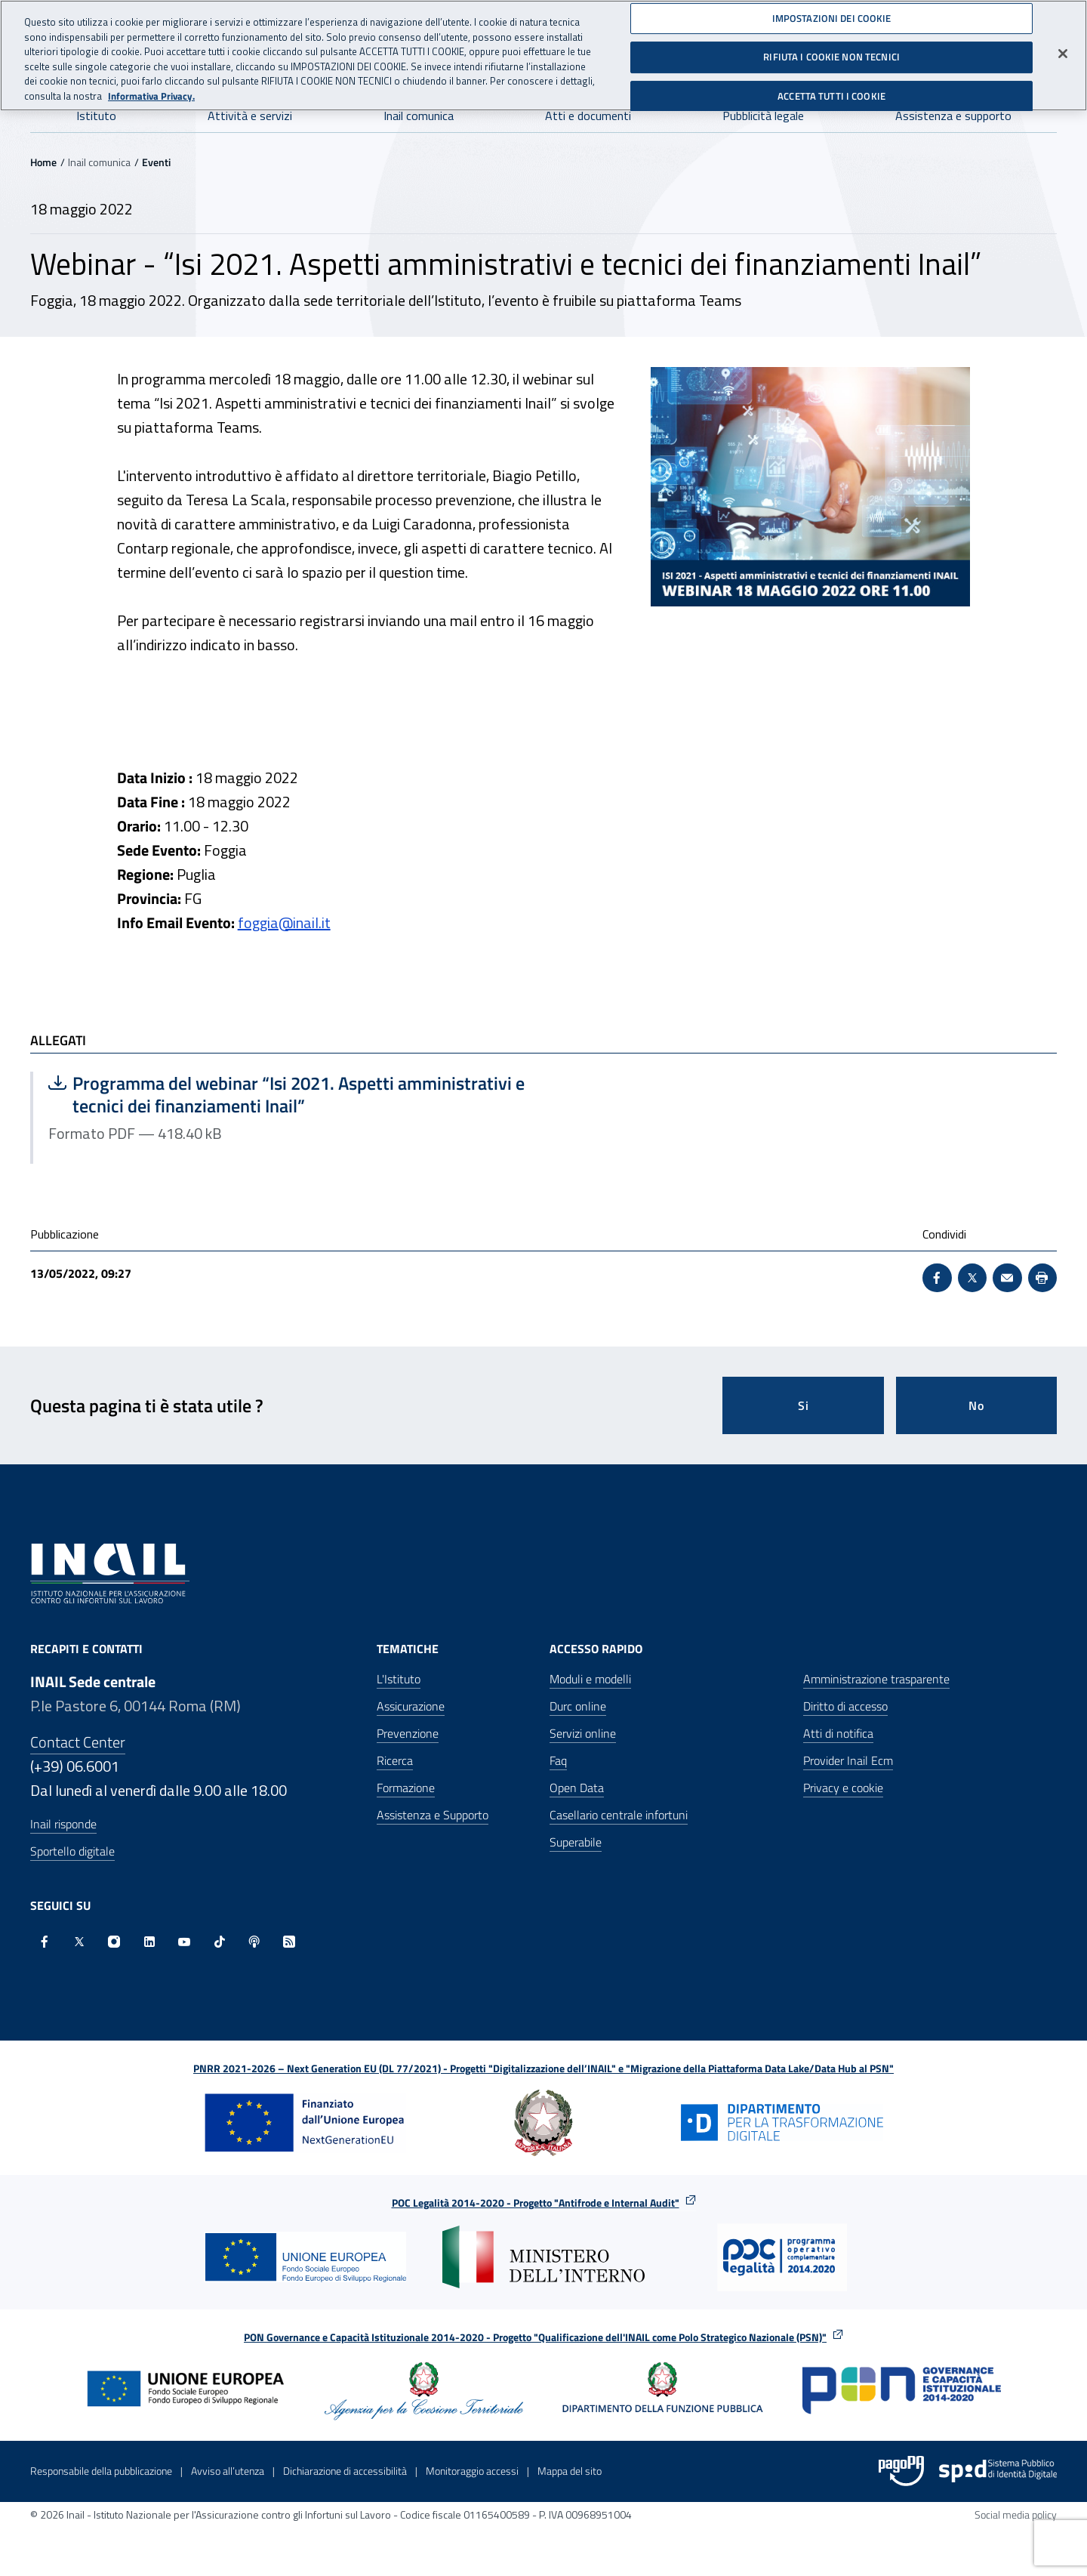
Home (43, 162)
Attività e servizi (250, 115)
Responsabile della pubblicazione (101, 2471)
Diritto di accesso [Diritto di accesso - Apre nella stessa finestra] (845, 1706)
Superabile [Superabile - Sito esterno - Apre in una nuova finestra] (576, 1842)
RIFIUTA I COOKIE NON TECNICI (831, 50)
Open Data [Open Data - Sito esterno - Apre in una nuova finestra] (577, 1788)
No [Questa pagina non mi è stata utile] (976, 1405)
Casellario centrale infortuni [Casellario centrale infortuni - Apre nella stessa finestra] (619, 1815)
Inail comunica (418, 115)
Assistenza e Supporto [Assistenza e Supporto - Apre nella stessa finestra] (432, 1815)
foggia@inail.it (284, 922)
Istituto (96, 115)
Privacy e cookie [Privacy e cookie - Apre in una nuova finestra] (843, 1788)
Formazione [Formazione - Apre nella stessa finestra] (406, 1788)
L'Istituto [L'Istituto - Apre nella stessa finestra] (398, 1679)
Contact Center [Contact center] (77, 1742)
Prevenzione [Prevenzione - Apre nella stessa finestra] (408, 1733)
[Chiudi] (1062, 46)
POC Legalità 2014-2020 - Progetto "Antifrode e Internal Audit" (535, 2202)
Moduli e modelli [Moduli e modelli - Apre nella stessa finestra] (590, 1679)
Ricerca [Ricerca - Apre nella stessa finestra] (395, 1760)
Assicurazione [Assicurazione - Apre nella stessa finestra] (411, 1706)
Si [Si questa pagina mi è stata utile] (803, 1405)
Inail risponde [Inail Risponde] (63, 1824)
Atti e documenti (588, 115)
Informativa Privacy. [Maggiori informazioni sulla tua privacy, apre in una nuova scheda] (151, 89)
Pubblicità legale (763, 115)
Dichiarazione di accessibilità (345, 2471)
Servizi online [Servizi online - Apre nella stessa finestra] (583, 1733)
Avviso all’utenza (227, 2471)
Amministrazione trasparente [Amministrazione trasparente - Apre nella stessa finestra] (876, 1679)
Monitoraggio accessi (472, 2471)
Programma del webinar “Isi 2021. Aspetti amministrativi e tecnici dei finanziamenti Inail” (286, 1094)
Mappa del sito (569, 2471)
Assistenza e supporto (953, 115)
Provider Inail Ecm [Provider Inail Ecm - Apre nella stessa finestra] (848, 1760)
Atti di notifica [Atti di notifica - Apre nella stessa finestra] (838, 1733)
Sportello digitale (72, 1851)
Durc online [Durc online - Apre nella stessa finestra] (578, 1706)
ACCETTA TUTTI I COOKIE (831, 89)
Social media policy (1016, 2514)
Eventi (156, 162)
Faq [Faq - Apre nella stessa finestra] (558, 1760)
